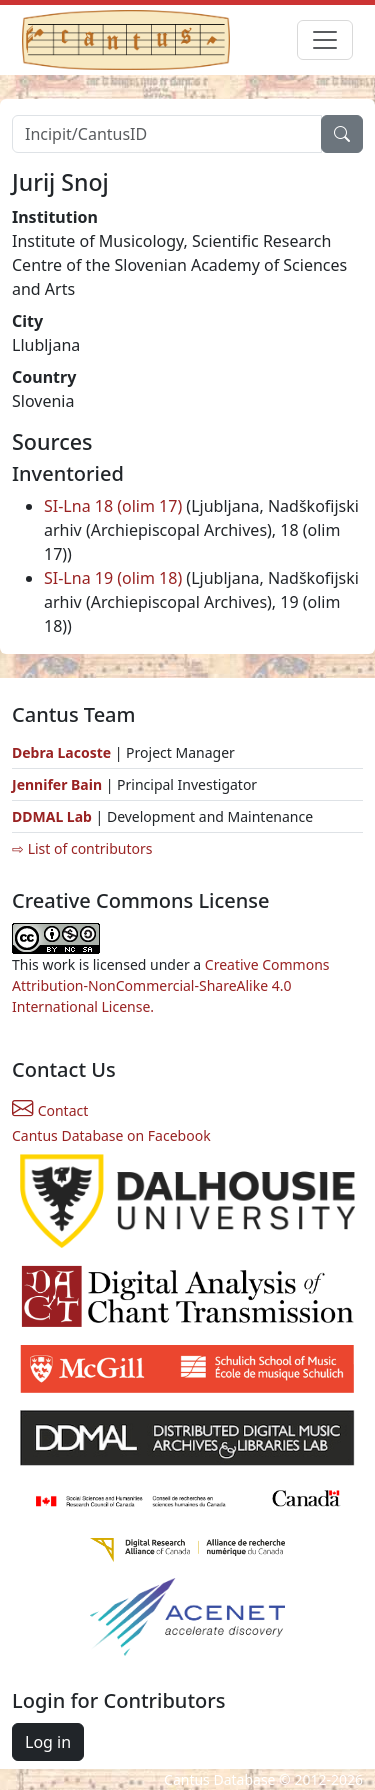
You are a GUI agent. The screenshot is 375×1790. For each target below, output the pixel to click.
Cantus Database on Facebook (111, 1135)
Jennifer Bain (59, 784)
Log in (48, 1742)
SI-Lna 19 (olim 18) (113, 578)
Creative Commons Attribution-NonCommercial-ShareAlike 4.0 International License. (171, 985)
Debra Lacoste (61, 752)
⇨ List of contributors (82, 848)
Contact (50, 1110)
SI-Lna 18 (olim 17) (113, 506)
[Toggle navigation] (325, 40)
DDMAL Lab (52, 816)
